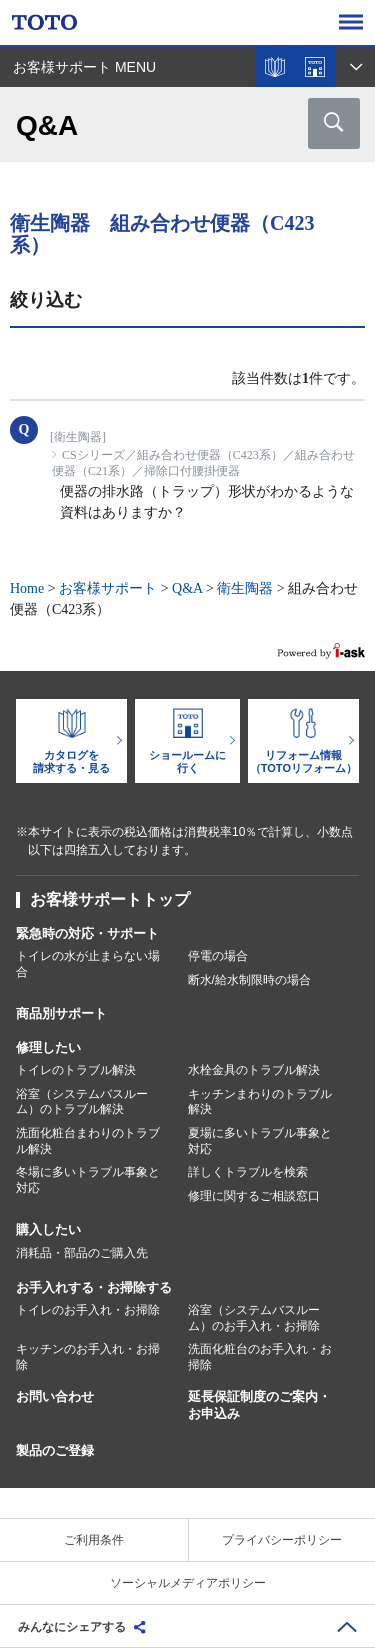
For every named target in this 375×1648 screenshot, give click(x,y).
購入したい (48, 1229)
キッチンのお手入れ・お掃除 (88, 1357)
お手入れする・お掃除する (94, 1287)
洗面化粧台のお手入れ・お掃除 (260, 1357)
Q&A (187, 588)
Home (27, 588)
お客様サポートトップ (110, 899)
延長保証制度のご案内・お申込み (259, 1405)
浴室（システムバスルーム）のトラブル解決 (82, 1102)
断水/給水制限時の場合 (249, 980)
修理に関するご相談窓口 (254, 1196)
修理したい (48, 1047)
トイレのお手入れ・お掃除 (88, 1310)
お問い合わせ (55, 1396)
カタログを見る (275, 67)
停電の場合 (218, 956)
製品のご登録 (55, 1450)
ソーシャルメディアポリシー (188, 1583)
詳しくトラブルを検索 (248, 1172)
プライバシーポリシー (282, 1540)
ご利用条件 (94, 1540)
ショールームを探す (315, 67)
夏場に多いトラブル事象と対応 (260, 1141)
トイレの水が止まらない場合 (88, 964)
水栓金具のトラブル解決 (254, 1070)
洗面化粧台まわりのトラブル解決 (88, 1141)
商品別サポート (61, 1013)
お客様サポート (108, 588)
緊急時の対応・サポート (87, 933)
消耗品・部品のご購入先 (82, 1253)
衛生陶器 (245, 588)
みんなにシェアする (72, 1627)
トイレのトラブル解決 (76, 1070)
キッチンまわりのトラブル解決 (260, 1102)
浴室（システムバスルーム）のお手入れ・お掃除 (254, 1318)
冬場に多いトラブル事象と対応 (88, 1180)
